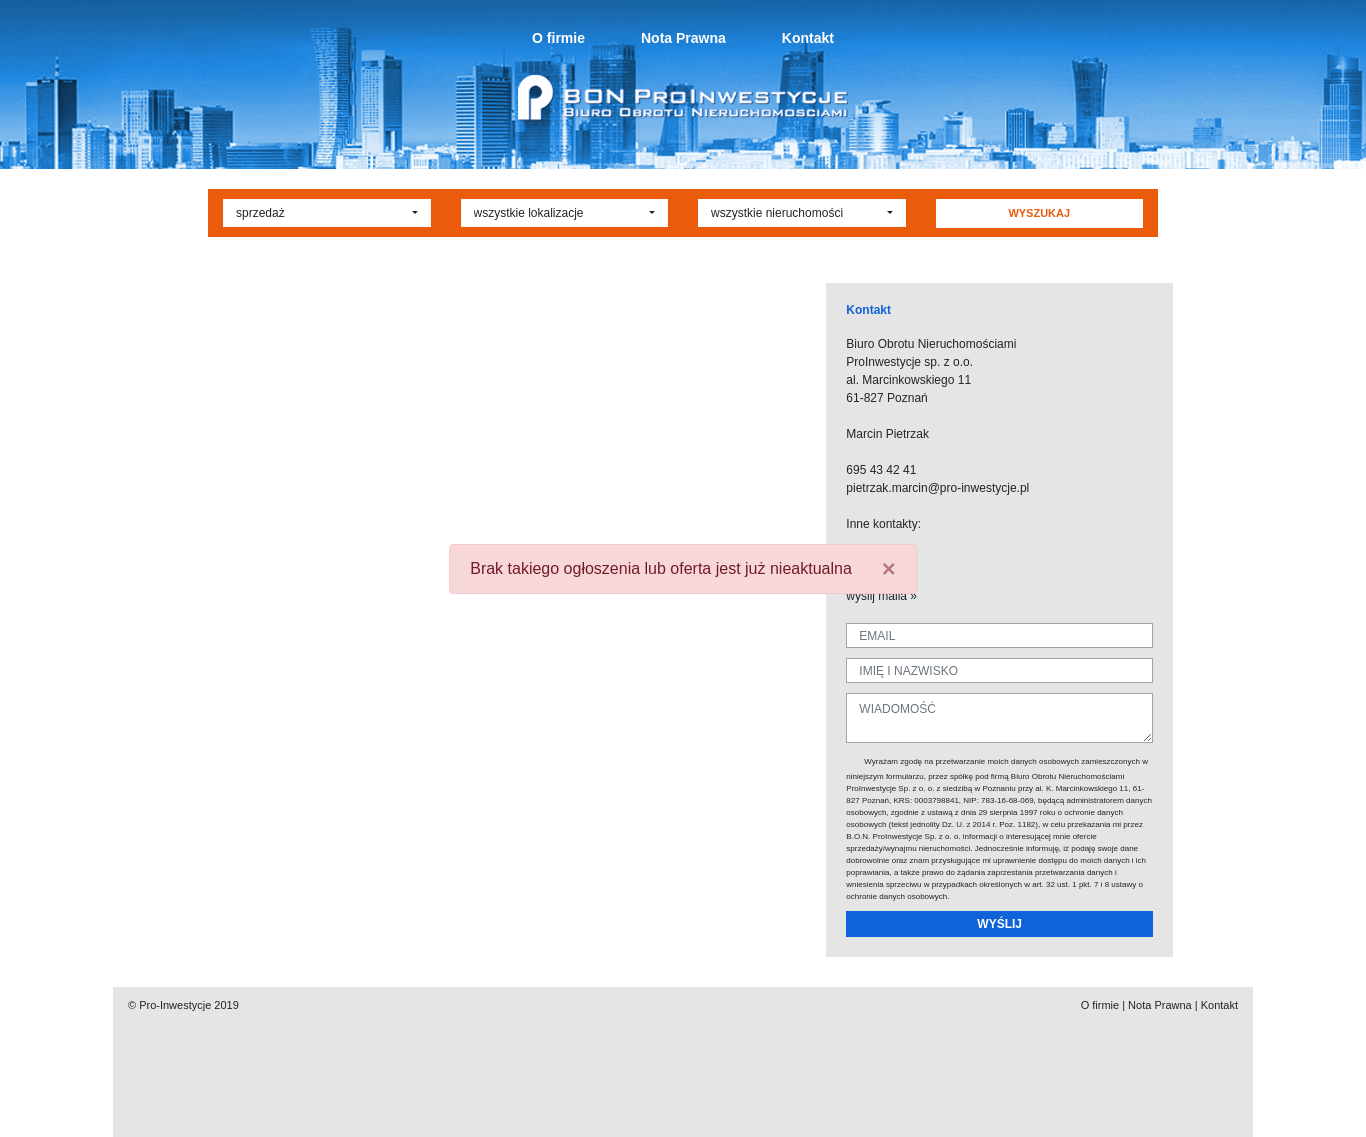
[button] (327, 213)
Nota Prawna (683, 38)
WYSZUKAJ (1039, 213)
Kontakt (808, 38)
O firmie (558, 38)
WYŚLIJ (999, 924)
